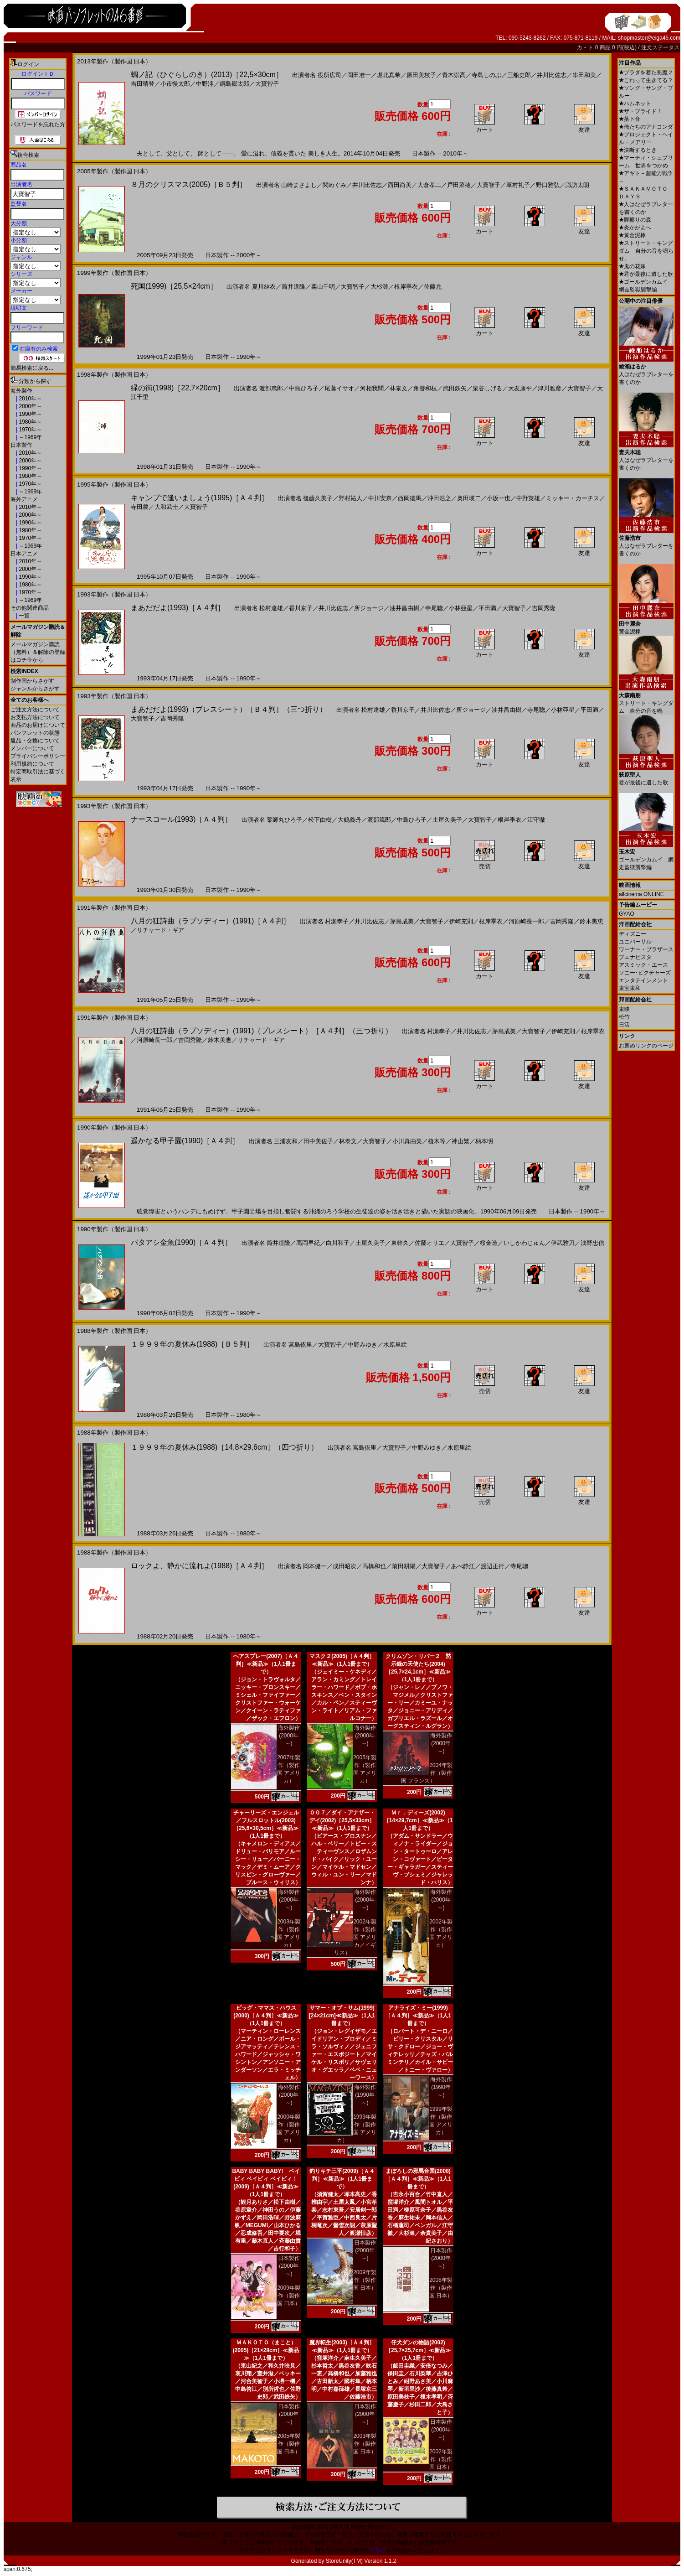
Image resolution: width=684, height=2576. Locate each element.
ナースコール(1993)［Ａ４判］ (181, 819)
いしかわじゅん (524, 1242)
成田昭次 (344, 1566)
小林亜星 (461, 608)
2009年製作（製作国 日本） (288, 2295)
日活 (624, 1024)
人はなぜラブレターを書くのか (646, 371)
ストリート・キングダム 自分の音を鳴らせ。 (646, 251)
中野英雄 (528, 498)
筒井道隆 (293, 286)
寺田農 (140, 506)
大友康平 (520, 388)
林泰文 (398, 388)
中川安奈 (380, 498)
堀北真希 (389, 75)
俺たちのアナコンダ (646, 127)
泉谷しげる (487, 388)
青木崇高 (454, 75)
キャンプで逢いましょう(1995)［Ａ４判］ (199, 498)
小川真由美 (407, 1141)
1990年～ (29, 414)
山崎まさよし (299, 184)
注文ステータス (660, 47)
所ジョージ (369, 608)
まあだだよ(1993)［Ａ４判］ (178, 608)
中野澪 (205, 83)
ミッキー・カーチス (572, 498)
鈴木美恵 (591, 921)
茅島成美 (402, 921)
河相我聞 (372, 388)
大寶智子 (267, 83)
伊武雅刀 (563, 1242)
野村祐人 (350, 498)
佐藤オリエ (429, 1242)
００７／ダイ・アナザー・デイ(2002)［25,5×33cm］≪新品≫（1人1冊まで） (342, 1820)
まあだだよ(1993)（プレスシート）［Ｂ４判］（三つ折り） (229, 709)
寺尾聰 (434, 608)
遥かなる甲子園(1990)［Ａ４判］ (185, 1141)
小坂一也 (498, 498)
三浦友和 (286, 1141)
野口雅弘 (548, 184)
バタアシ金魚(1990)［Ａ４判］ (181, 1242)
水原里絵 (395, 1344)
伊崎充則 (461, 921)
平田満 (487, 608)
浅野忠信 (592, 1242)
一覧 (23, 615)
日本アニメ (24, 553)
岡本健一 (315, 1566)
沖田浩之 (439, 498)
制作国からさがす (32, 681)
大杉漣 (379, 286)
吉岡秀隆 (543, 608)
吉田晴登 (142, 83)
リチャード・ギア (160, 930)
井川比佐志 (551, 75)
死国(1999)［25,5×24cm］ (174, 286)
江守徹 (536, 819)
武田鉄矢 (455, 388)
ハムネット (635, 103)
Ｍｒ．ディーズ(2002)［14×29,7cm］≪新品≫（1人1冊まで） (418, 1820)
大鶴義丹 (349, 819)
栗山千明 (323, 286)
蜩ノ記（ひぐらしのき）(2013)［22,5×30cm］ (207, 74)
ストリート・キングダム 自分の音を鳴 (646, 699)
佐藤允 (433, 286)
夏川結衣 (264, 286)
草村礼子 (518, 184)
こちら (378, 2550)
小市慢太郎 (175, 83)
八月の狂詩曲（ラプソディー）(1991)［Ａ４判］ (210, 921)
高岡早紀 (308, 1242)
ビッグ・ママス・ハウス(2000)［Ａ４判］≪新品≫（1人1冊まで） (265, 2016)
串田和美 (584, 75)
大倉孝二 (429, 184)
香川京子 (301, 608)
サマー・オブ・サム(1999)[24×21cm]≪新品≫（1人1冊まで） (342, 2016)
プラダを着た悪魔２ (646, 72)
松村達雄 (271, 608)
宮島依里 (300, 1344)
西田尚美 (399, 184)
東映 (624, 1009)
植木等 (437, 1141)
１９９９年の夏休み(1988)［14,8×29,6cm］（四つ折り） (224, 1447)
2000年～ (29, 406)
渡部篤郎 (271, 388)
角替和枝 (425, 388)
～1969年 (29, 437)
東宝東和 (630, 988)
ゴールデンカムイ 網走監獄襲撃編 (646, 856)
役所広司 (329, 75)
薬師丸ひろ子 (284, 819)
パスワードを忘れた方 (37, 124)
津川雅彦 (549, 388)
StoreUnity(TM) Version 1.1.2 (361, 2561)
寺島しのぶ (486, 75)
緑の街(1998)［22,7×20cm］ (178, 388)
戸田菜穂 (459, 184)
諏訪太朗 (577, 184)
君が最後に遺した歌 (646, 274)
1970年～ (29, 429)
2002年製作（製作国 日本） (441, 2459)
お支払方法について (35, 717)
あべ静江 (463, 1566)
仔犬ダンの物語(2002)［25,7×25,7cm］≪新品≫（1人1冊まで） (418, 2350)
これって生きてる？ (646, 80)
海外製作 (21, 391)
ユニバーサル (635, 941)
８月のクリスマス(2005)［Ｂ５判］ (189, 184)
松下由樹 (320, 819)
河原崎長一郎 (526, 921)
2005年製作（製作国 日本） (288, 2444)
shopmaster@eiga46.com (649, 38)
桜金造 (489, 1242)
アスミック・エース (643, 965)
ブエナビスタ (635, 957)
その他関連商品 (29, 608)
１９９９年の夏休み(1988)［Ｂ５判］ (192, 1344)
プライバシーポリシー (37, 756)
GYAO (626, 914)
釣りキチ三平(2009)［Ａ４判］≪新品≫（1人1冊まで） (342, 2179)
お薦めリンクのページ (646, 1045)
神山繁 (460, 1141)
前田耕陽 (404, 1566)
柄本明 (484, 1141)
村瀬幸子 (337, 921)
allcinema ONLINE (641, 894)
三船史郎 (519, 75)
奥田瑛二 (469, 498)
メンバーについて (32, 748)
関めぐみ (334, 184)
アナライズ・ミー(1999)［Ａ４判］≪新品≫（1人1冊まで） (418, 2016)
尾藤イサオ (339, 388)
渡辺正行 (492, 1566)
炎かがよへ (635, 227)
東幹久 (400, 1242)
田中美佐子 (318, 1141)
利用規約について (32, 764)
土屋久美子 (447, 819)
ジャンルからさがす (35, 688)
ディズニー (632, 934)
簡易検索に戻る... (31, 368)
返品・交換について (35, 740)
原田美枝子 (421, 75)
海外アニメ (24, 499)
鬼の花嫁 (632, 266)
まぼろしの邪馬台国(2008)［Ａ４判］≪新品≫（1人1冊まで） (418, 2179)
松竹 (624, 1017)
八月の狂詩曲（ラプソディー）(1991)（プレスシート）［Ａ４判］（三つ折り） (261, 1031)
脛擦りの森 (635, 220)
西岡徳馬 (410, 498)
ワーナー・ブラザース (646, 949)
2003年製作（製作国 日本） (364, 2444)
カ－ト (586, 47)
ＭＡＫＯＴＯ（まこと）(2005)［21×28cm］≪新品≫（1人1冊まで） (266, 2350)
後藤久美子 (318, 498)
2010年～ (29, 398)
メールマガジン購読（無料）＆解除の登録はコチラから (37, 652)
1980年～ (29, 422)
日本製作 (21, 445)
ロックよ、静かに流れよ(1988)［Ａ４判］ (199, 1566)
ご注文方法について (35, 709)
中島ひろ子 (304, 388)
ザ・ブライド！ (640, 111)
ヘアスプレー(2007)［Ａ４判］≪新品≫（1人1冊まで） (265, 1664)
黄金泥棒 (632, 235)
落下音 (629, 119)
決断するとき (638, 150)
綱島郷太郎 (234, 83)
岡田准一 (359, 75)
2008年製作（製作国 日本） (441, 2288)
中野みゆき (362, 1344)
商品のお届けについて (37, 725)
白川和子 (338, 1242)
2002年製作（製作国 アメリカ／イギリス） (355, 1937)
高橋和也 (374, 1566)
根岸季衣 (406, 286)
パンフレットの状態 (35, 733)
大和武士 (166, 506)
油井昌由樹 (404, 608)
